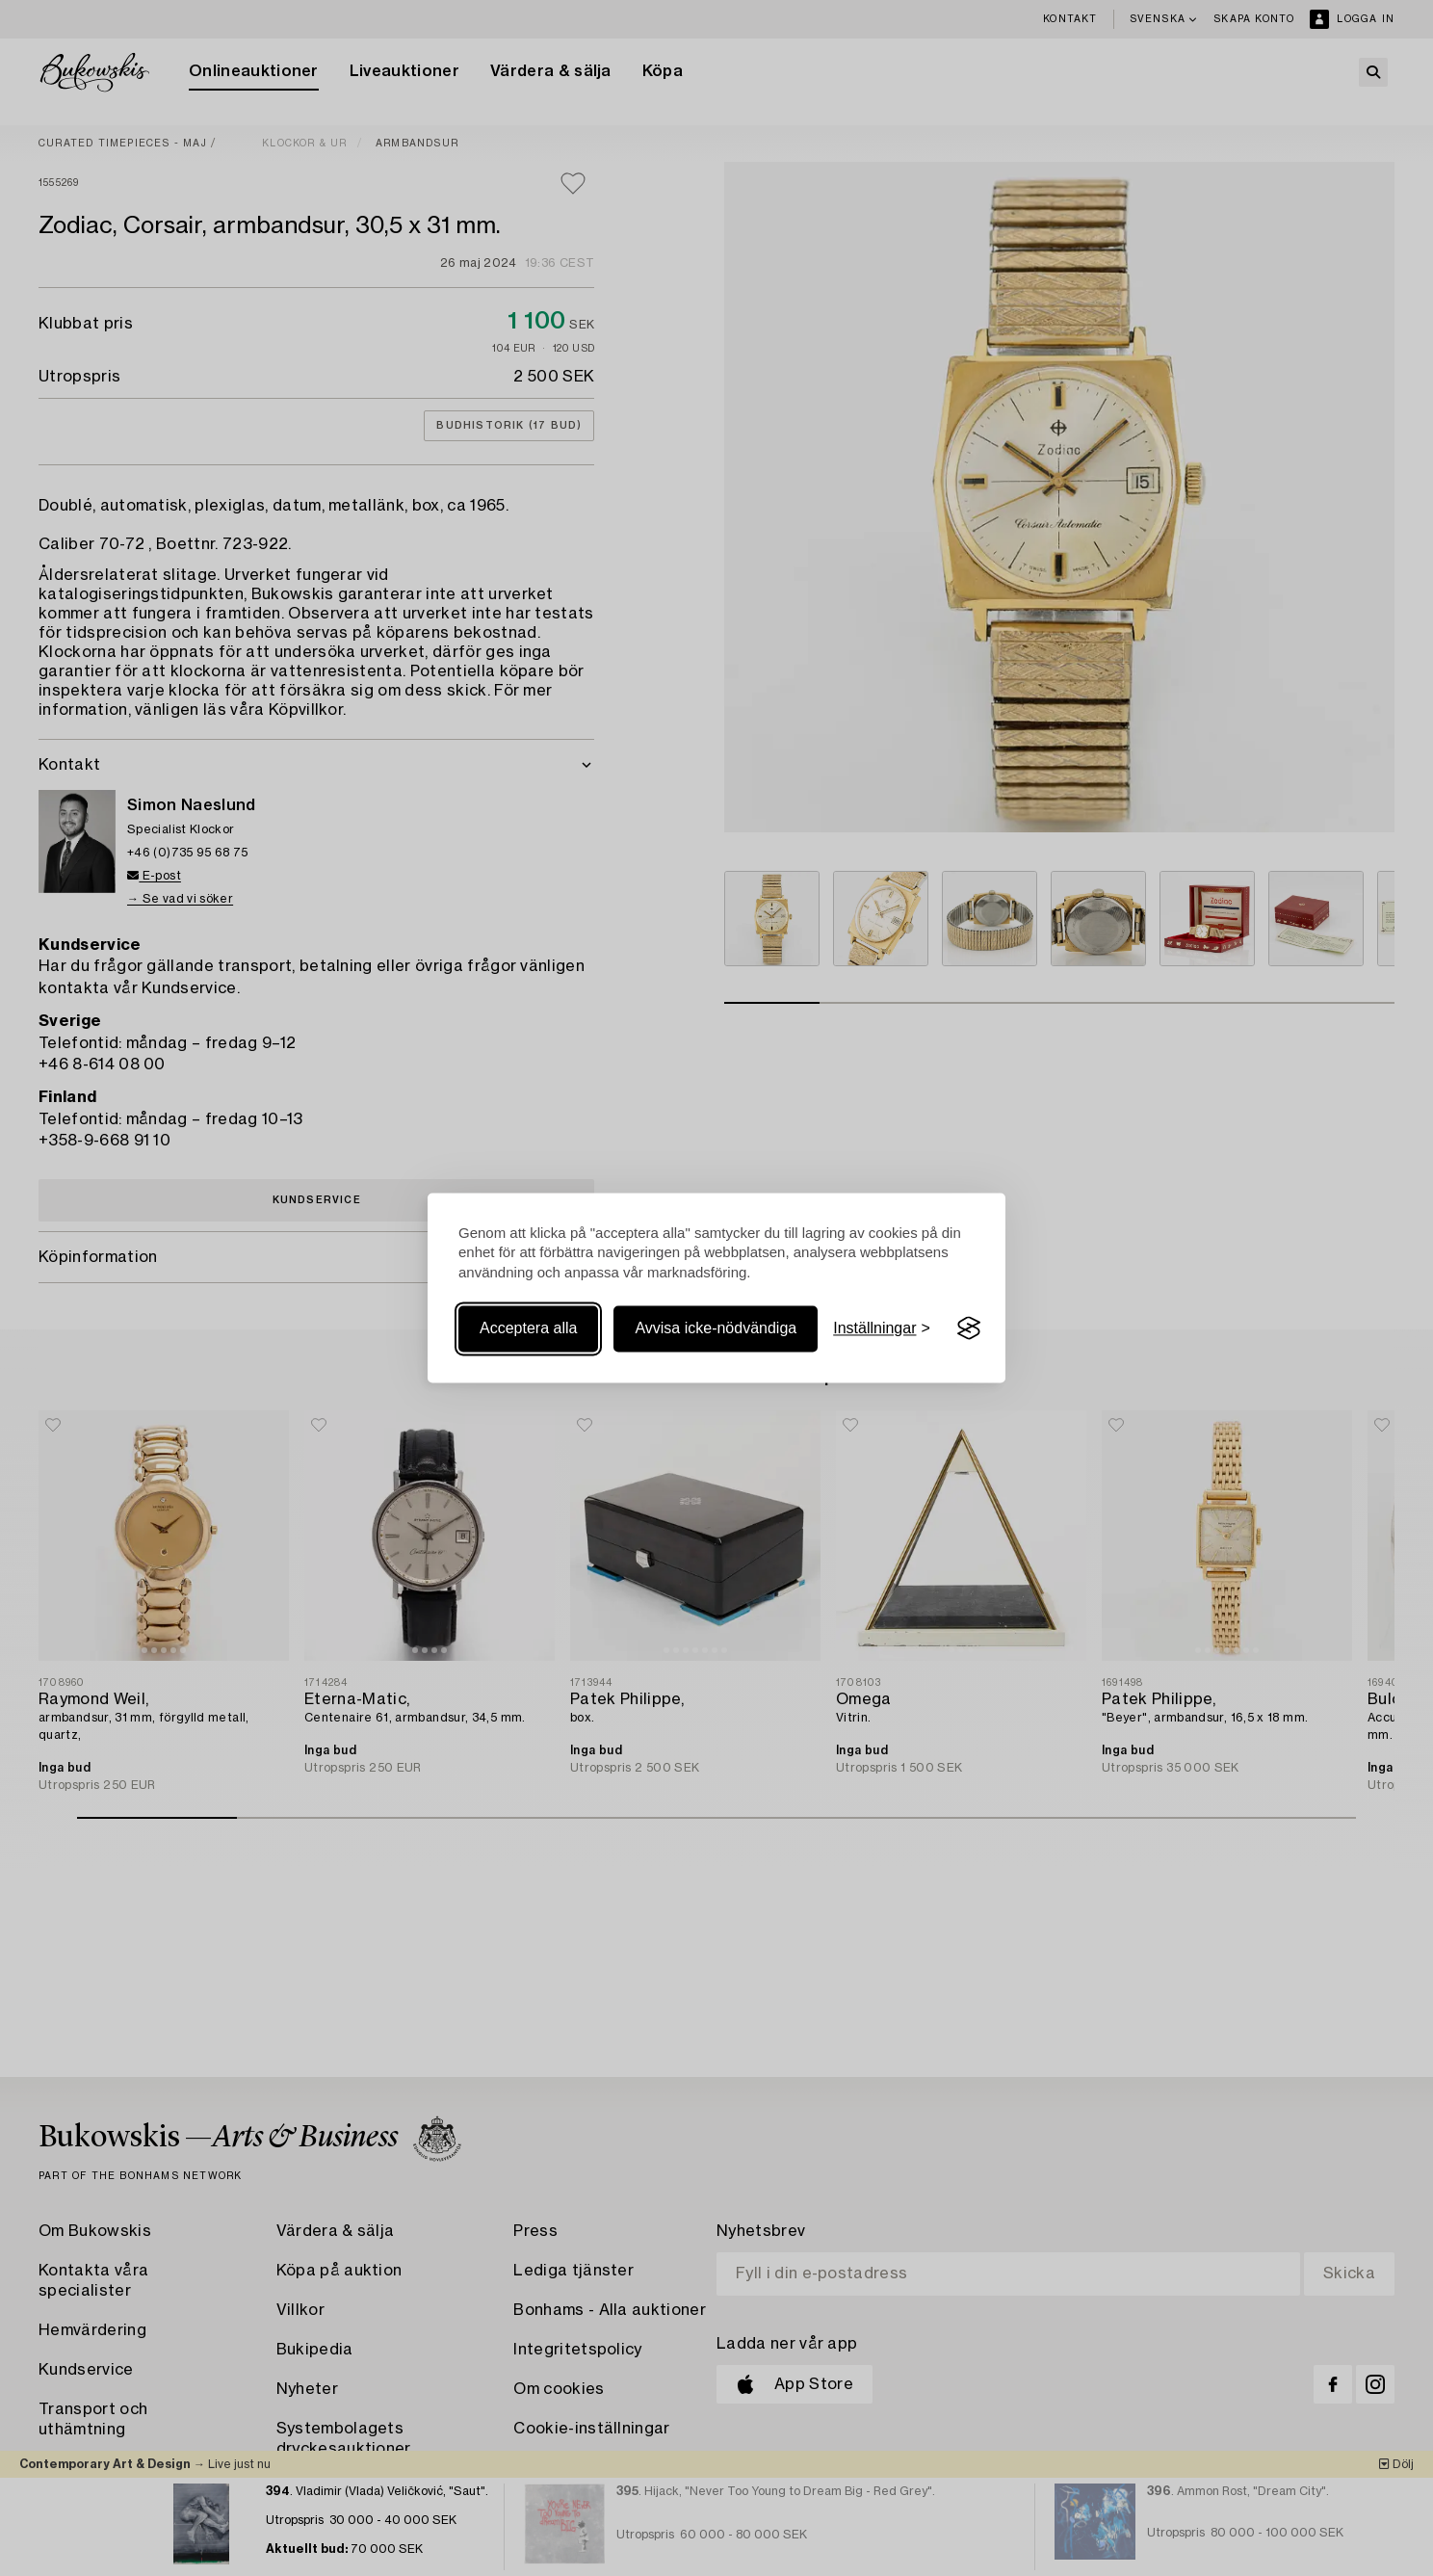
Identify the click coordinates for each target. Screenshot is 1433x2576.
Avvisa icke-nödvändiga (715, 1328)
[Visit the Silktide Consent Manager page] (969, 1328)
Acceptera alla (528, 1328)
